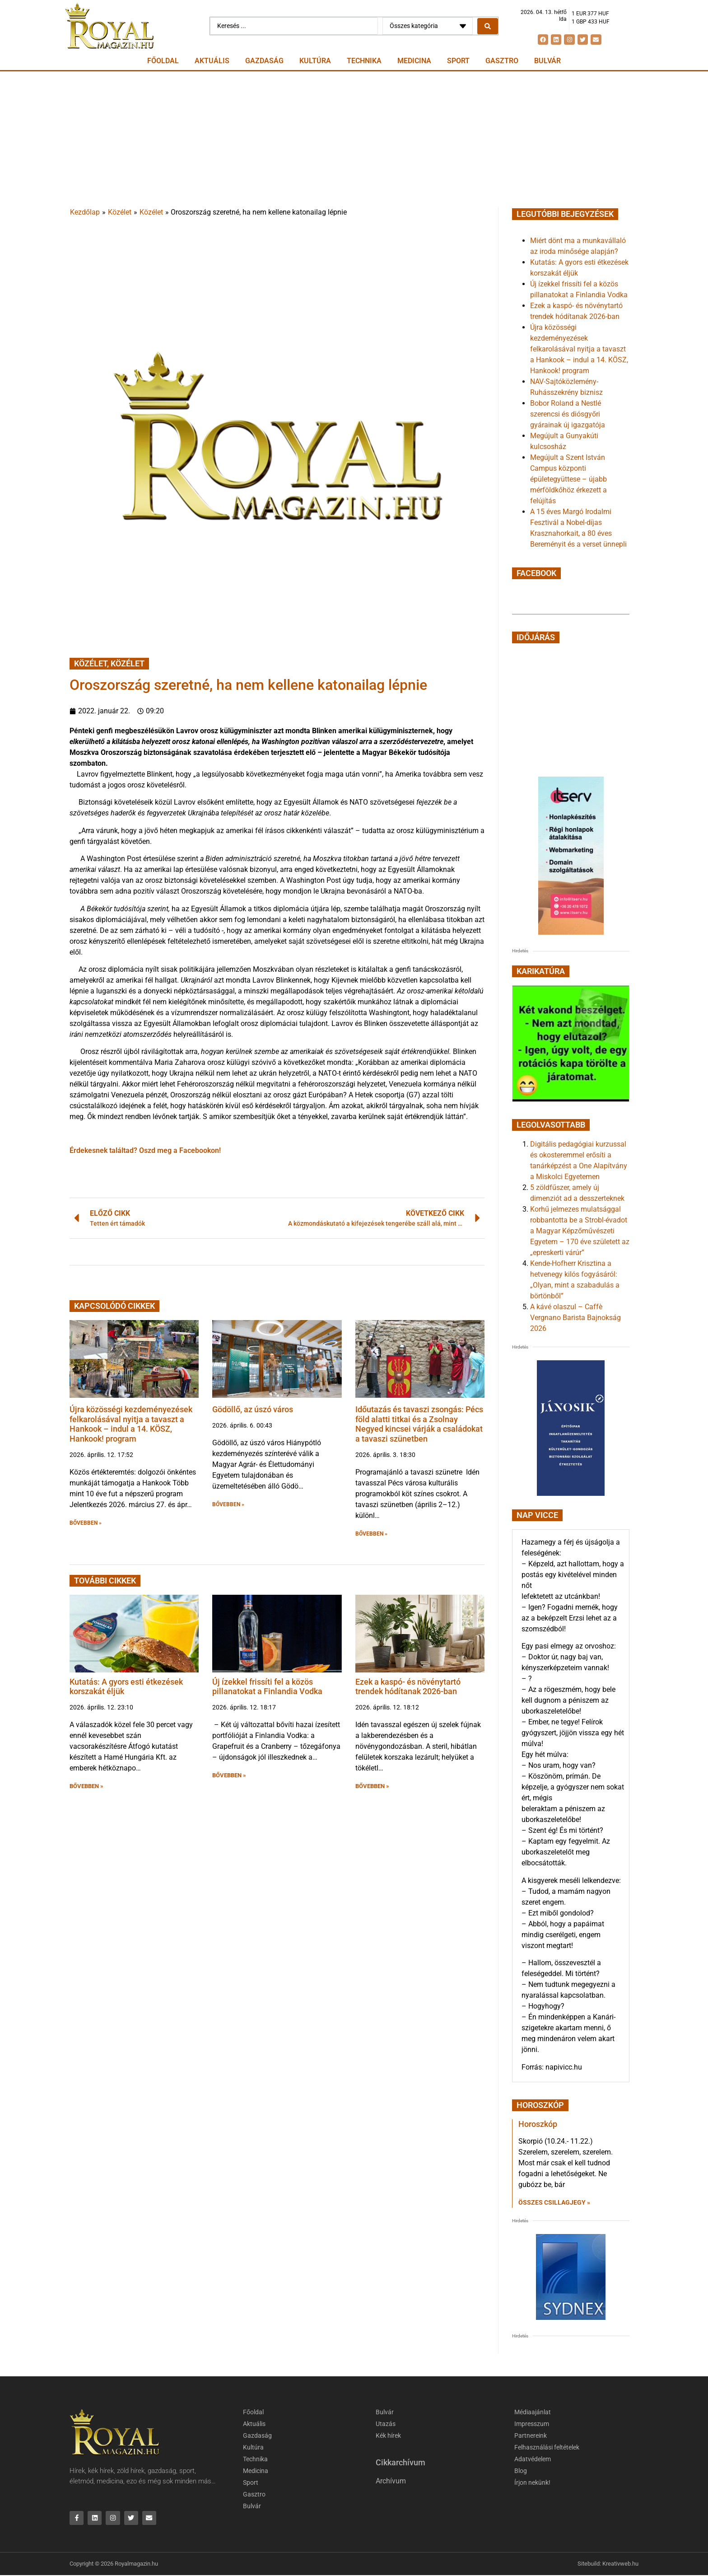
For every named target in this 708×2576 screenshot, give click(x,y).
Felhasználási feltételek (550, 2448)
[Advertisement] (354, 139)
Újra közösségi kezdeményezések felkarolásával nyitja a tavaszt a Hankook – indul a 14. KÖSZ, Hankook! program (131, 1424)
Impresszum (532, 2424)
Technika (364, 60)
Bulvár (547, 60)
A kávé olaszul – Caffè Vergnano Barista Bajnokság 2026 (575, 1317)
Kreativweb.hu (620, 2564)
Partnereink (531, 2436)
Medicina (414, 60)
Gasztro (501, 60)
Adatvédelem (534, 2459)
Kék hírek (390, 2436)
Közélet (119, 212)
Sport (458, 60)
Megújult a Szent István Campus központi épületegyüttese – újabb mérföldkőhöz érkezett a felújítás (568, 479)
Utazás (386, 2424)
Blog (521, 2471)
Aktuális (212, 60)
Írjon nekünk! (533, 2483)
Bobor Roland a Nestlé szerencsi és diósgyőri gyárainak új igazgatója (567, 414)
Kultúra (315, 60)
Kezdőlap (85, 212)
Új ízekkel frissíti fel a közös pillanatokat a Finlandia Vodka (267, 1686)
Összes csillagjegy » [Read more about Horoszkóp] (554, 2202)
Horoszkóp (537, 2124)
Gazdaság (264, 60)
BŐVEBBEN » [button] (86, 1523)
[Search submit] (487, 26)
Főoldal (163, 60)
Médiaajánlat (533, 2412)
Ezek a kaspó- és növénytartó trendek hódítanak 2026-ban (408, 1686)
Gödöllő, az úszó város (252, 1409)
